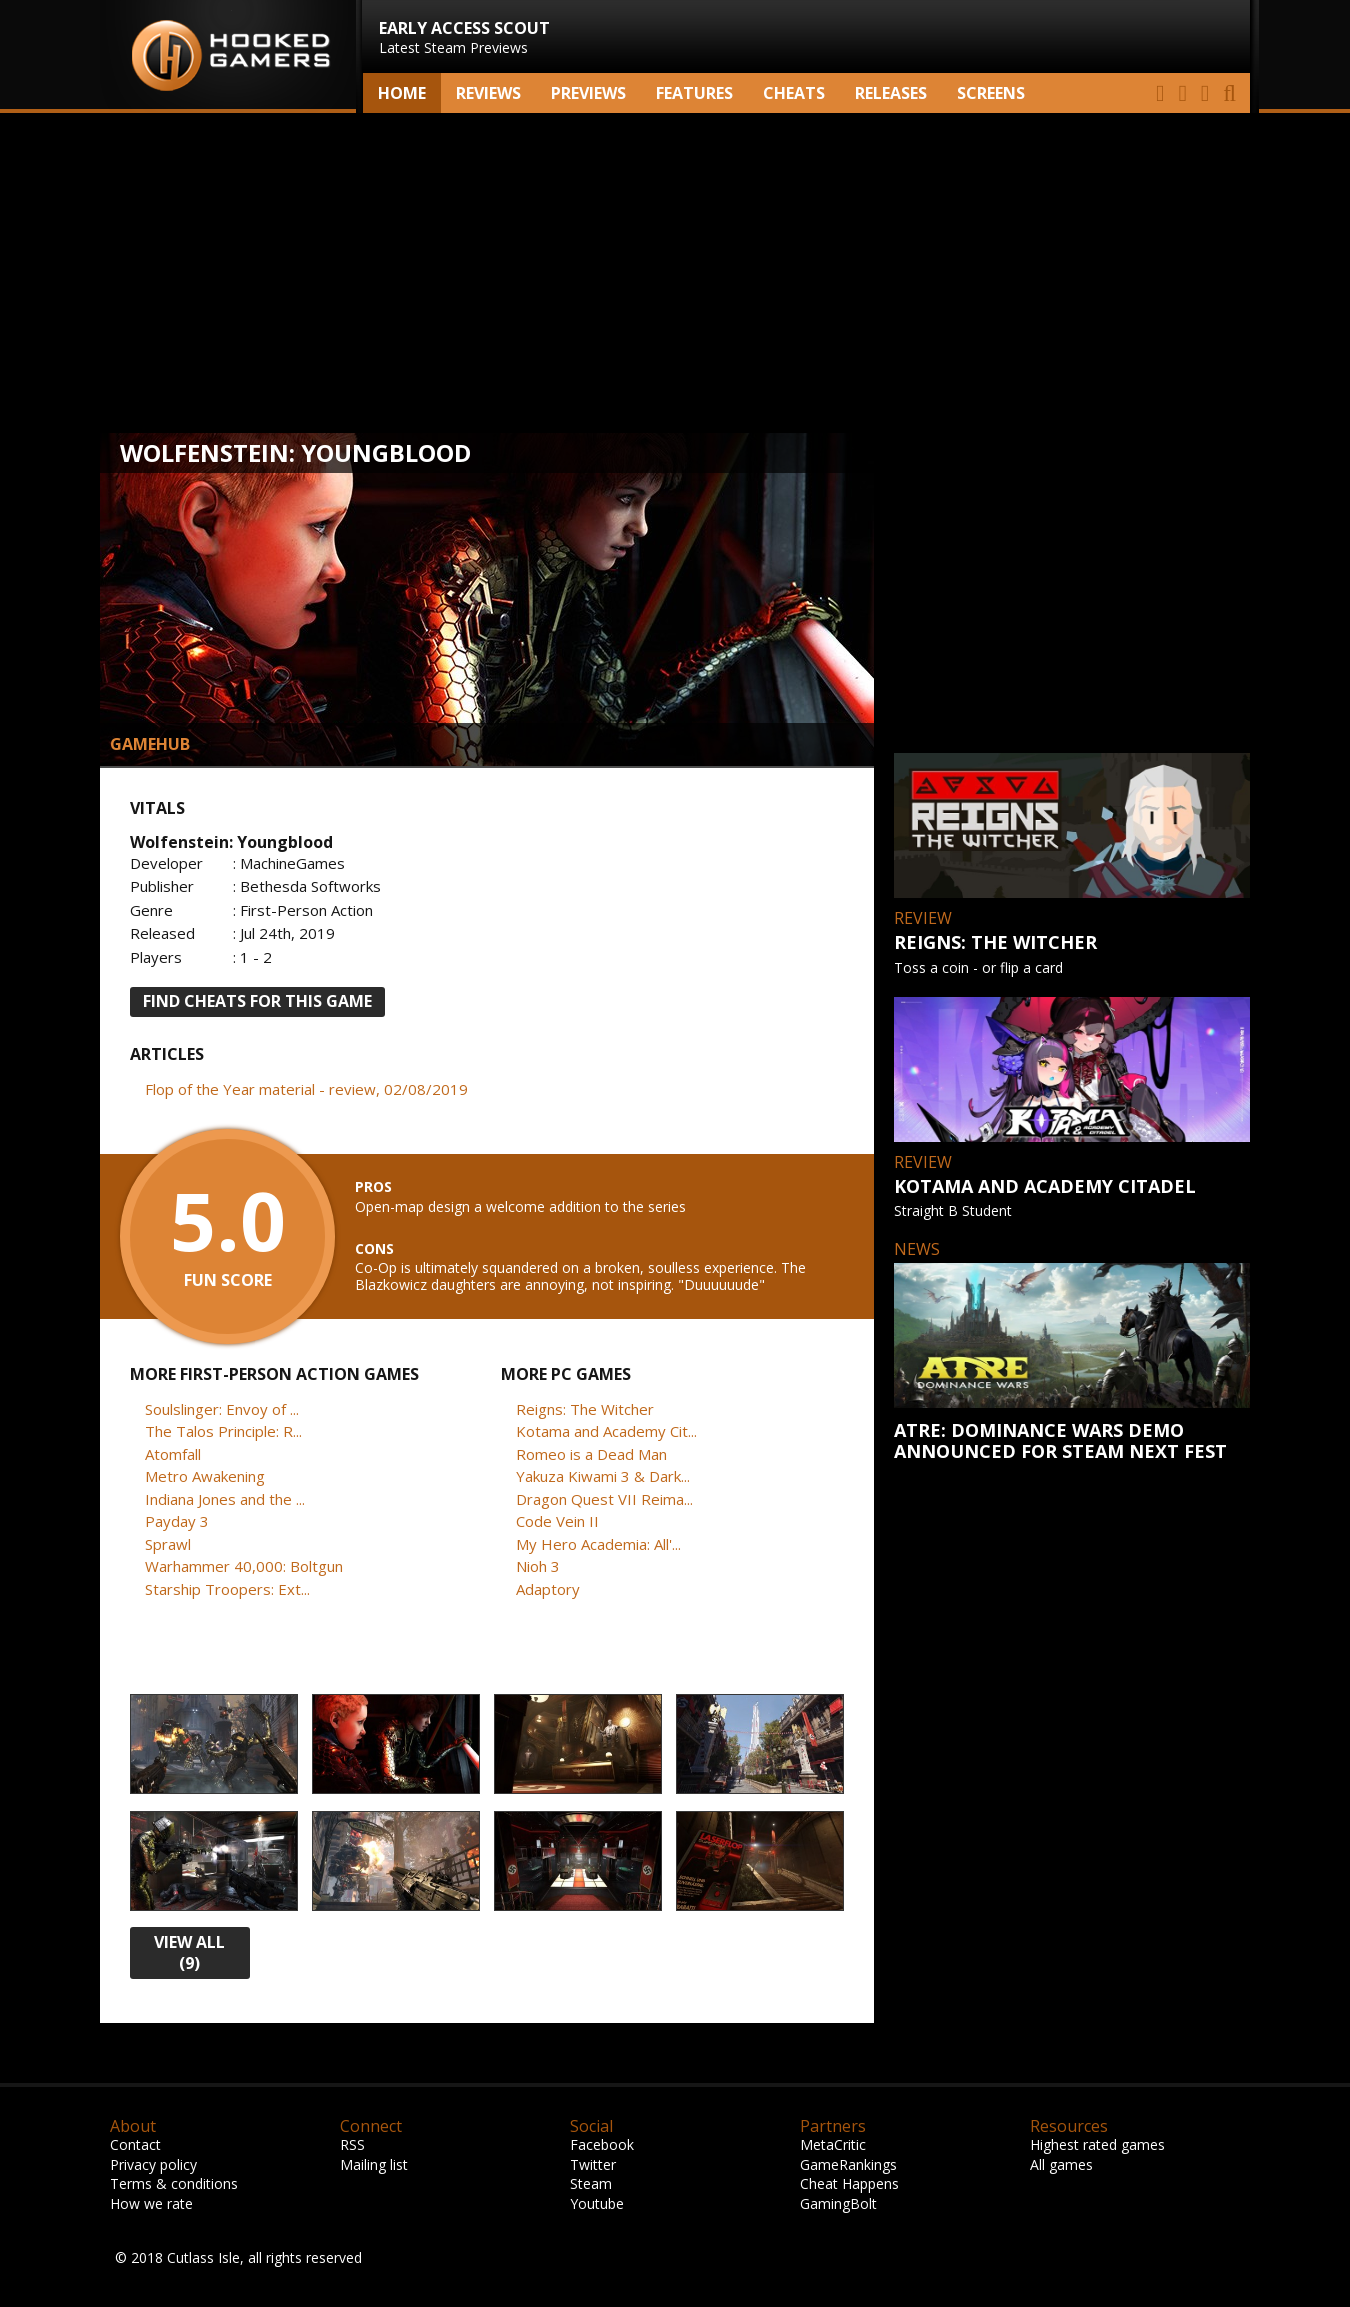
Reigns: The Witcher (585, 1409)
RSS (352, 2144)
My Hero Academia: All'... (598, 1544)
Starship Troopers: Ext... (227, 1589)
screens (991, 93)
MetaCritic (833, 2144)
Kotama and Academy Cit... (606, 1431)
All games (1061, 2164)
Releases (891, 93)
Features (694, 93)
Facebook (602, 2144)
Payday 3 (177, 1521)
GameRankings (848, 2164)
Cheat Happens (849, 2183)
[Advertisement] (675, 273)
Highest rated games (1097, 2144)
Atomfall (173, 1454)
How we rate (151, 2203)
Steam (591, 2183)
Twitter (593, 2164)
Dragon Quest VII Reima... (604, 1499)
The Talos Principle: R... (223, 1431)
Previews (588, 93)
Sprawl (168, 1544)
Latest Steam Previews (464, 37)
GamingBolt (838, 2203)
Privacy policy (153, 2164)
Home (402, 93)
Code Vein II (557, 1521)
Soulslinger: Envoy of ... (222, 1409)
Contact (135, 2144)
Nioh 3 (538, 1566)
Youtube (597, 2203)
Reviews (488, 93)
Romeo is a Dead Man (591, 1454)
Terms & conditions (174, 2183)
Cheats (794, 93)
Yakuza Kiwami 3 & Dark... (603, 1476)
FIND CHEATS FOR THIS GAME (257, 1001)
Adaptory (548, 1589)
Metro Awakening (205, 1476)
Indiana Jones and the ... (225, 1499)
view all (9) (189, 1952)
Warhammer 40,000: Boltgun (244, 1566)
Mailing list (374, 2164)
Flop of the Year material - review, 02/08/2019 (306, 1089)
